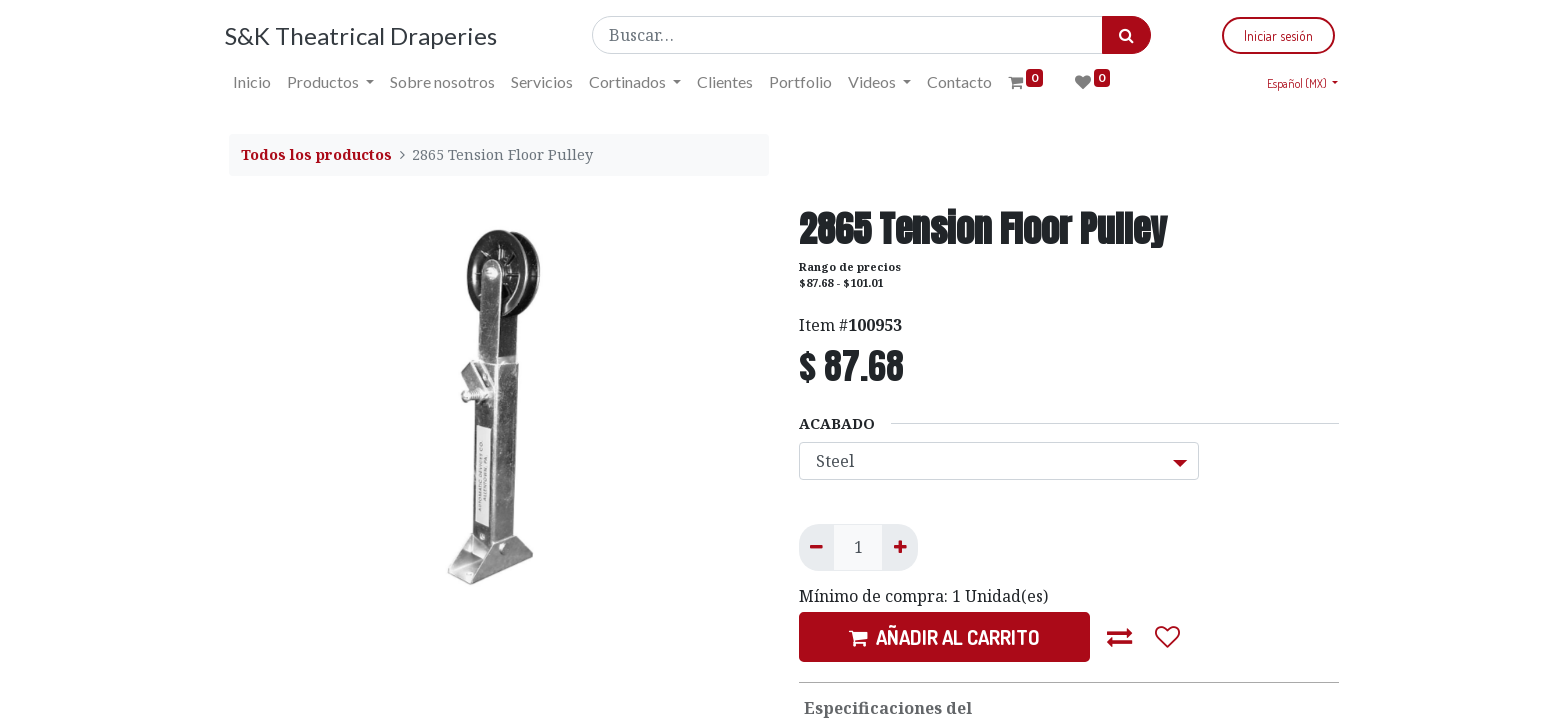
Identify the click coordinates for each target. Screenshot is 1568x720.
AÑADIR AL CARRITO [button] (944, 637)
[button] (1120, 637)
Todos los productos (316, 154)
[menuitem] (256, 82)
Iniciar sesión (1274, 35)
